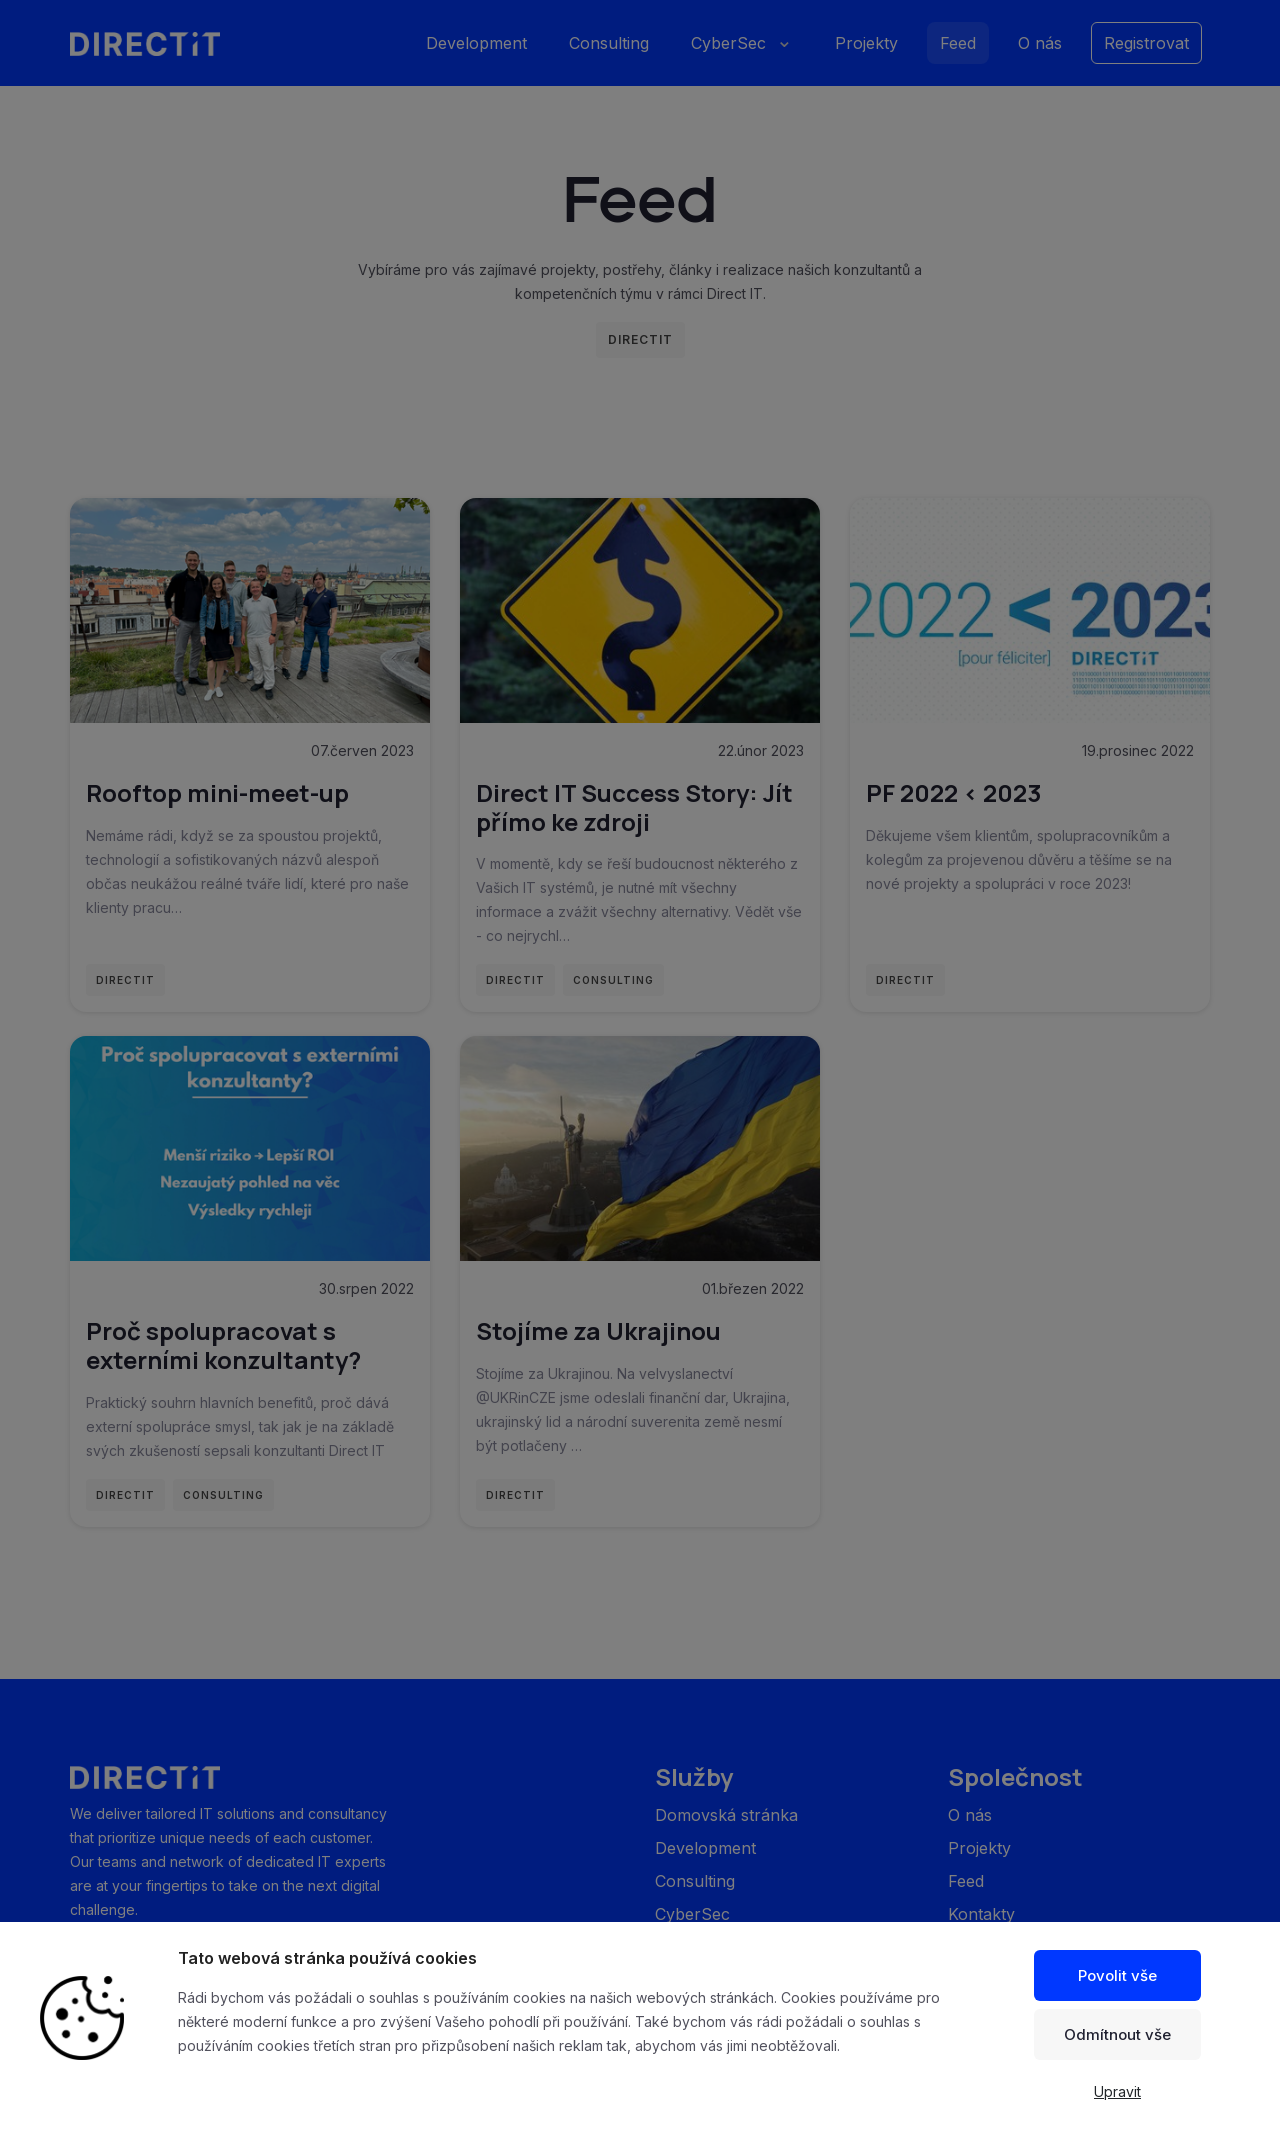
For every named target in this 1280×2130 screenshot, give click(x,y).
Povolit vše (1117, 1975)
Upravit (1117, 2091)
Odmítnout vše (1117, 2034)
